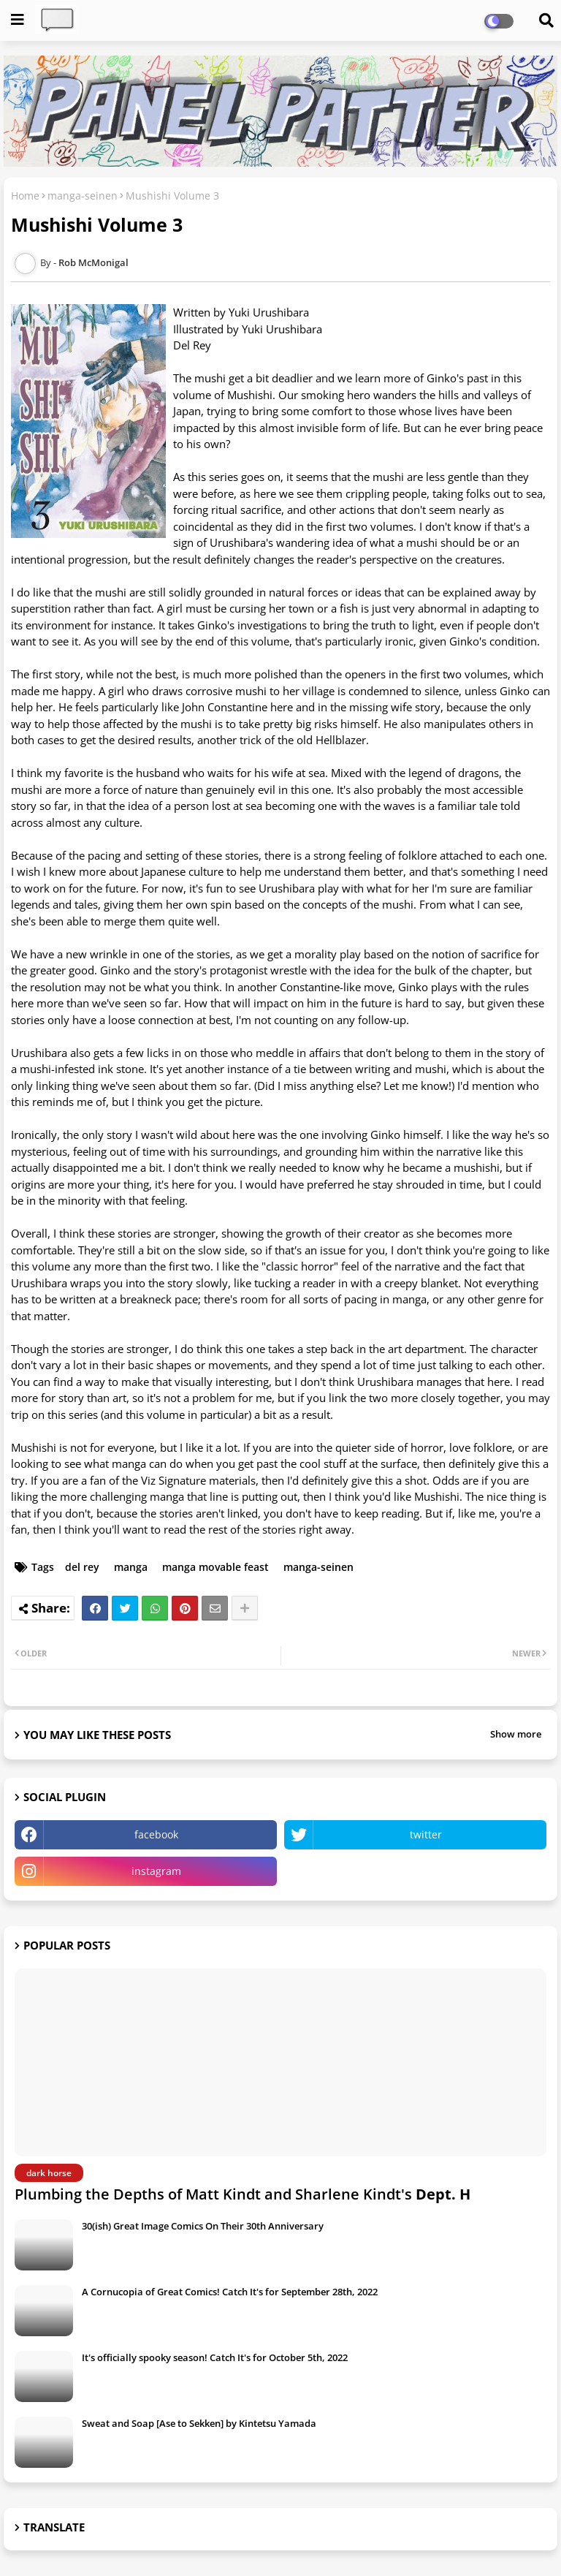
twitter (426, 1834)
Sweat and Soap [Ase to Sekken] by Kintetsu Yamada (199, 2423)
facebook (156, 1834)
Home (25, 195)
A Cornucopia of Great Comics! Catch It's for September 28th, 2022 (230, 2291)
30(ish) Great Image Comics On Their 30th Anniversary (203, 2225)
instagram (156, 1871)
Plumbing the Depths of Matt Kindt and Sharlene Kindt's (242, 2194)
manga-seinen (82, 195)
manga (131, 1567)
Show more (515, 1733)
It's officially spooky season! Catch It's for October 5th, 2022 (215, 2357)
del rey (82, 1567)
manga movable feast (215, 1567)
